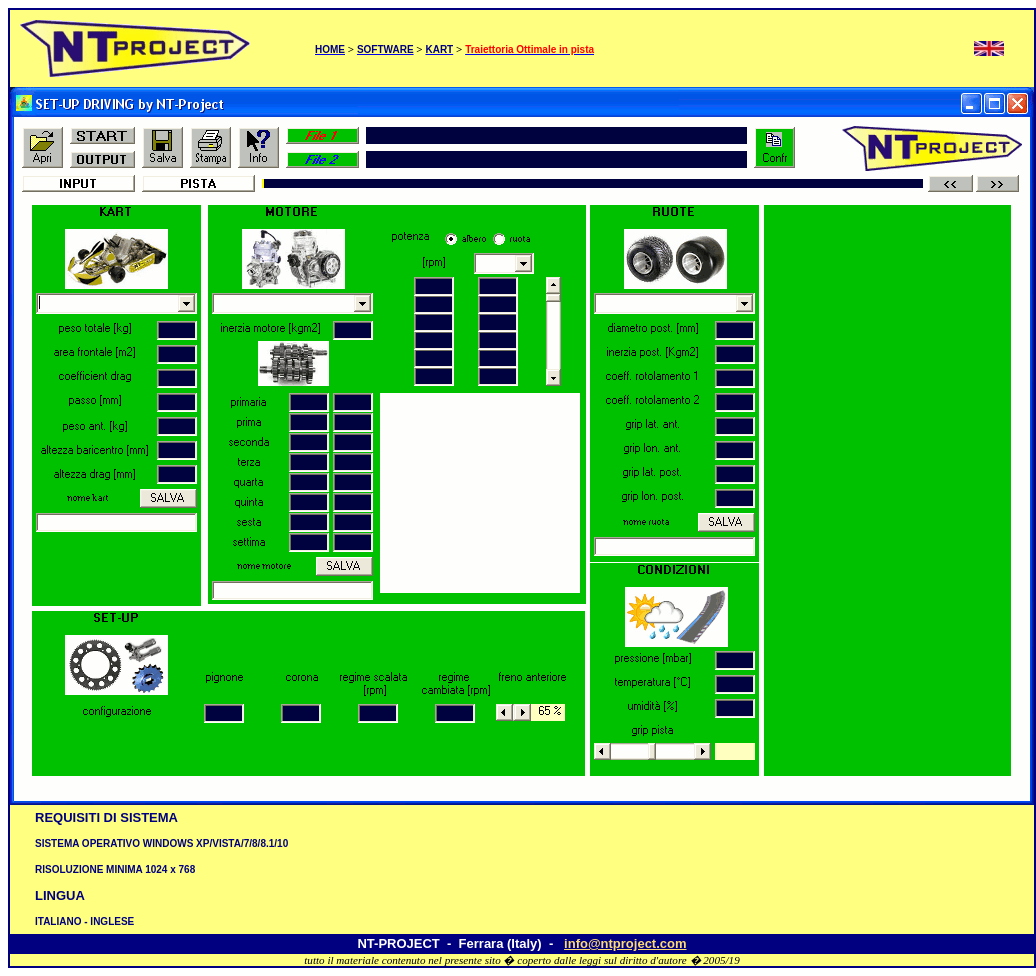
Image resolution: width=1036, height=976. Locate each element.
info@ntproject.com (625, 943)
